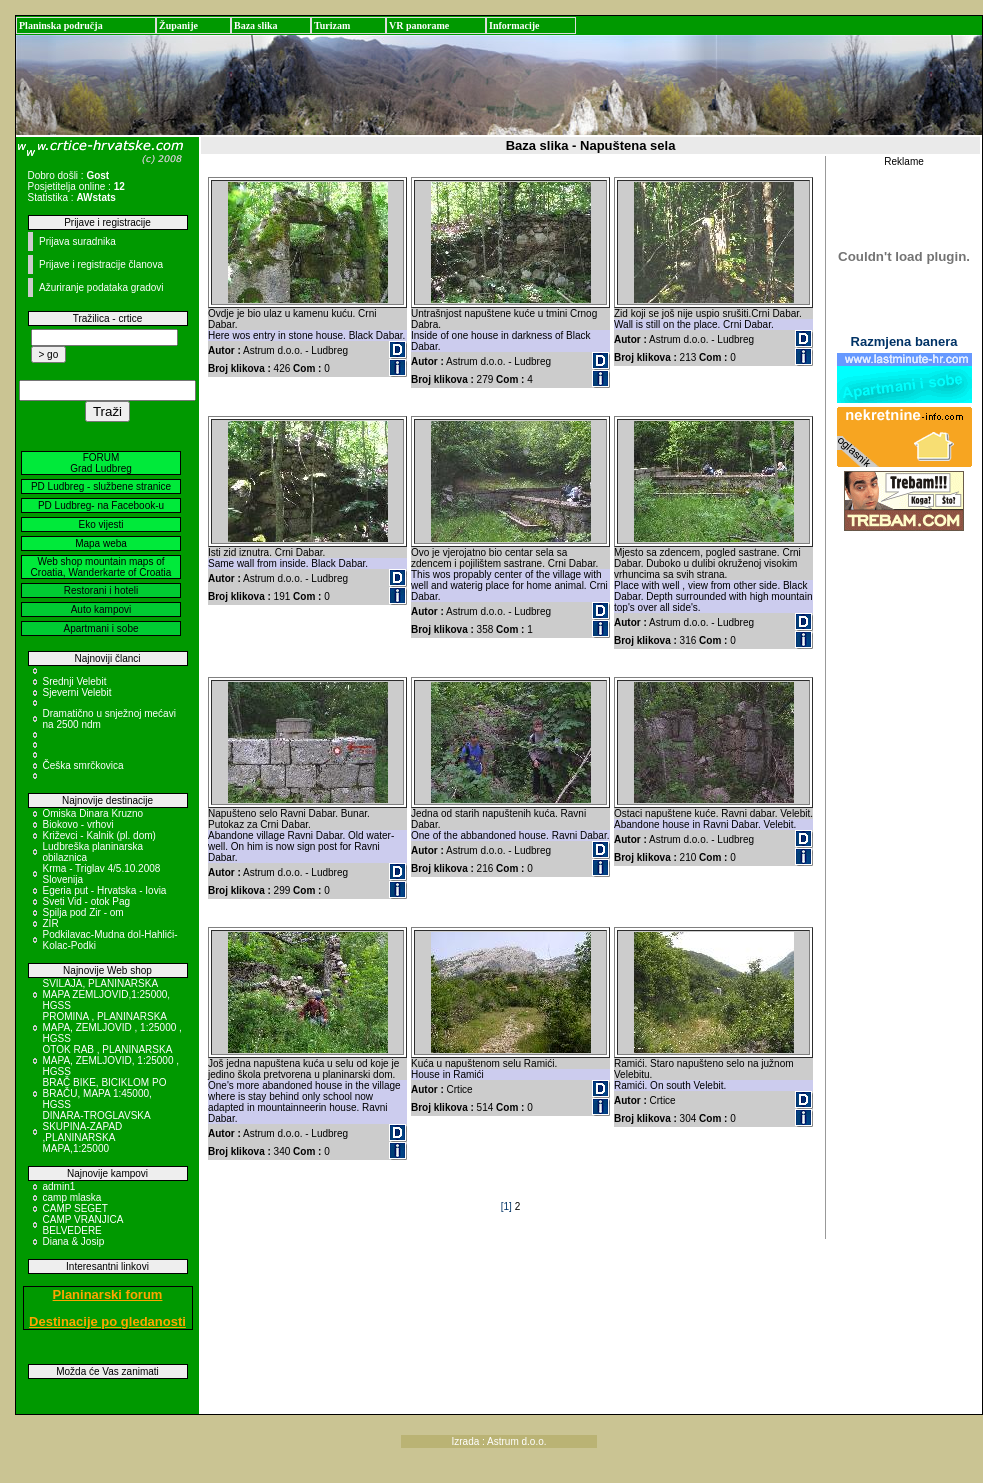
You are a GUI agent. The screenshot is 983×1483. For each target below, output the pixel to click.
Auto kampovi (101, 609)
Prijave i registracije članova (101, 264)
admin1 (59, 1186)
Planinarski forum (108, 1294)
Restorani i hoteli (101, 590)
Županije (178, 25)
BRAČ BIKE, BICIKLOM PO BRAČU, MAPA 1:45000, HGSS (105, 1093)
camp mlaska (72, 1197)
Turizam (332, 25)
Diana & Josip (74, 1241)
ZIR (51, 923)
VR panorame (419, 25)
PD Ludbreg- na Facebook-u (101, 505)
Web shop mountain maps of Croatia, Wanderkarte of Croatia (101, 567)
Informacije (514, 25)
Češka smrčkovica (83, 765)
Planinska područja (61, 25)
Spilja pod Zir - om (83, 912)
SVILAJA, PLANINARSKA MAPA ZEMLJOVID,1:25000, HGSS (107, 994)
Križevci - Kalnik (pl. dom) (99, 835)
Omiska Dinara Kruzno (93, 813)
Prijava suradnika (77, 241)
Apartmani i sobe (100, 628)
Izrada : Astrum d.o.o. (499, 1441)
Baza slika (256, 25)
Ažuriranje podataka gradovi (101, 287)
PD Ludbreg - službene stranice (101, 486)
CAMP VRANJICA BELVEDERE (83, 1225)
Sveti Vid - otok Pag (87, 901)
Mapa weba (101, 543)
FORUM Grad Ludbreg (101, 463)
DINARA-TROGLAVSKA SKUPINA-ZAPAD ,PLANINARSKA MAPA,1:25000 (97, 1132)
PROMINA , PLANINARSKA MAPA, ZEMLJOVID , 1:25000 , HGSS (112, 1027)
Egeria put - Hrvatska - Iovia (105, 890)
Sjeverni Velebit (77, 692)
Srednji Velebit (75, 681)
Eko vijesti (100, 524)
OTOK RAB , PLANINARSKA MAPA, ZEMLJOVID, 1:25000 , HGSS (111, 1060)
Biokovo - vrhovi (78, 824)
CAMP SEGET (75, 1208)
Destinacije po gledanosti (107, 1321)
